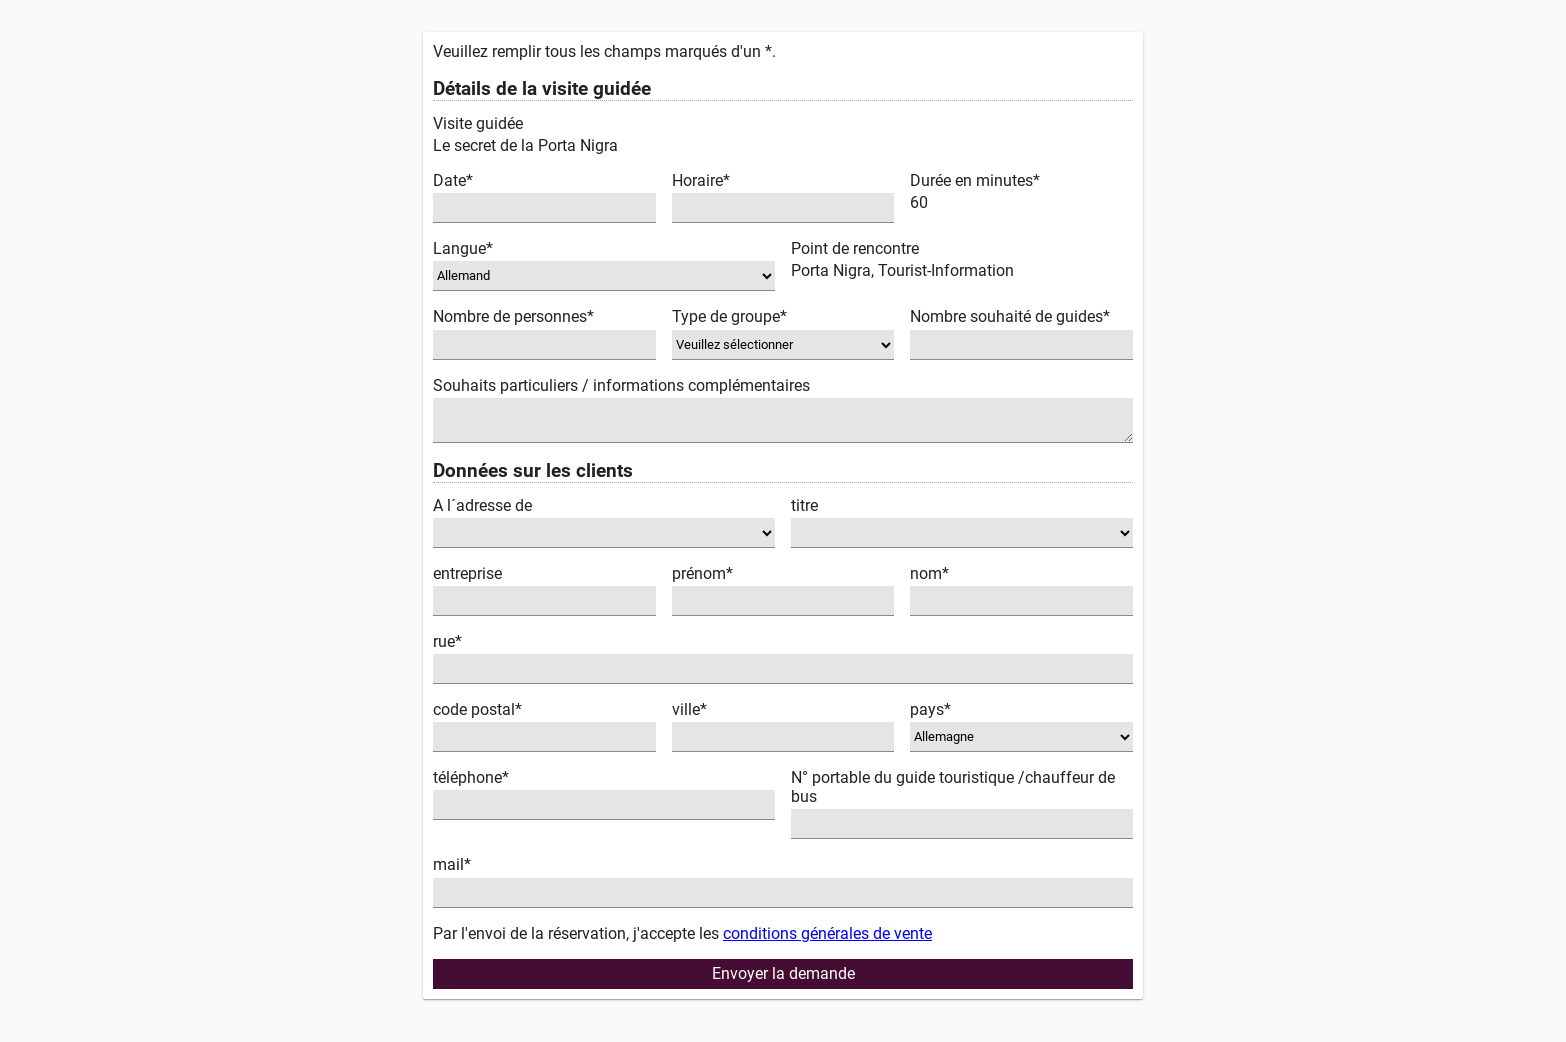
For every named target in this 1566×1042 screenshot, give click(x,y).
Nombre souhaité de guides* (1010, 316)
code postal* (477, 709)
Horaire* (701, 180)
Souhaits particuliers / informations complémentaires (621, 385)
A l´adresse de (482, 505)
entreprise (467, 573)
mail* (452, 864)
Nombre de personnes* (513, 316)
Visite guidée (478, 123)
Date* (453, 180)
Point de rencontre (855, 248)
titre (804, 505)
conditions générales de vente (827, 933)
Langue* (463, 248)
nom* (929, 573)
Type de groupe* (729, 316)
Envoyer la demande (783, 973)
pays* (930, 709)
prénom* (702, 573)
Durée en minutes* (975, 180)
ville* (689, 709)
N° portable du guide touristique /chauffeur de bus (953, 787)
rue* (447, 641)
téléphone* (471, 777)
